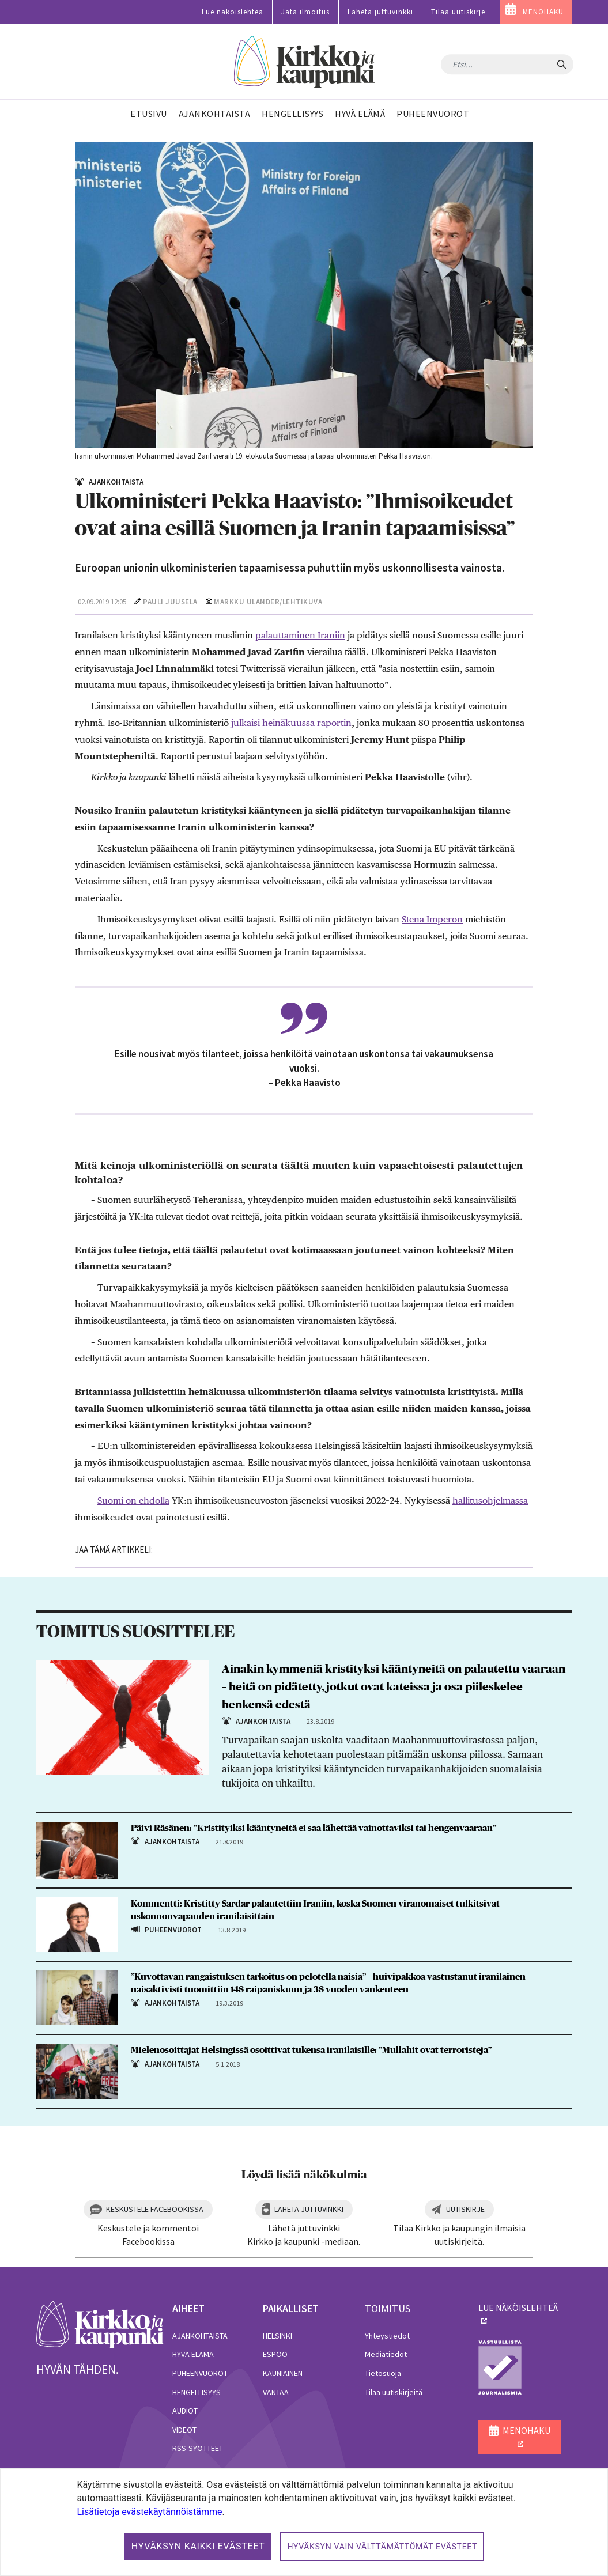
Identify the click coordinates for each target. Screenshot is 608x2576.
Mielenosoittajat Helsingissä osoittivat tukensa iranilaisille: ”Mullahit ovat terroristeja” (311, 2050)
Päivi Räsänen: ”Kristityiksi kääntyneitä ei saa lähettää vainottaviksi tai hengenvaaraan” (313, 1828)
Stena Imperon (432, 919)
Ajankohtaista (200, 2336)
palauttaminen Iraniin (300, 635)
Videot (184, 2429)
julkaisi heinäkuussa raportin (291, 722)
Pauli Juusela (170, 602)
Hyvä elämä (193, 2354)
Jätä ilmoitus (305, 12)
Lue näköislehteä (232, 12)
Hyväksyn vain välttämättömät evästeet (382, 2546)
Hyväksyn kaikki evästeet (198, 2546)
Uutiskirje (465, 2209)
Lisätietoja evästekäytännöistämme (149, 2511)
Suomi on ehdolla (133, 1500)
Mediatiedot (386, 2354)
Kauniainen (283, 2373)
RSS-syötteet (197, 2448)
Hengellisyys (196, 2392)
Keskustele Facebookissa (154, 2209)
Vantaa (276, 2392)
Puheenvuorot (200, 2373)
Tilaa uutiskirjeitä (393, 2392)
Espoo (275, 2354)
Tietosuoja (383, 2373)
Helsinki (277, 2336)
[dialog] (304, 2522)
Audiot (185, 2410)
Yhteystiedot (387, 2336)
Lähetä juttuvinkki (380, 12)
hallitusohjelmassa (490, 1500)
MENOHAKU (543, 12)
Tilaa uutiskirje (458, 12)
